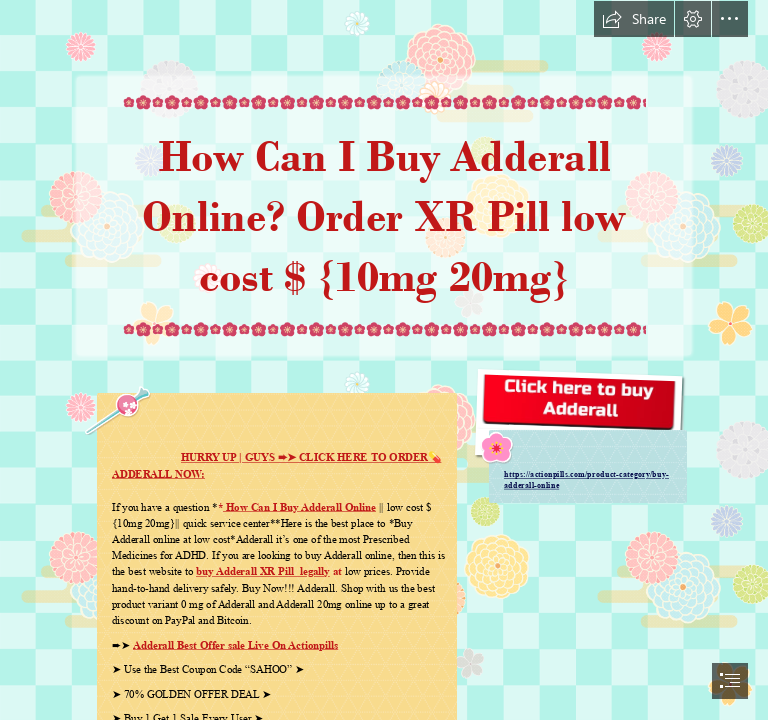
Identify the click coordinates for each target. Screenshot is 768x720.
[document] (384, 360)
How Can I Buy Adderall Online (299, 507)
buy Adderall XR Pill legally (263, 571)
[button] (634, 19)
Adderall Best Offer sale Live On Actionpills (235, 645)
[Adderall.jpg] (579, 434)
